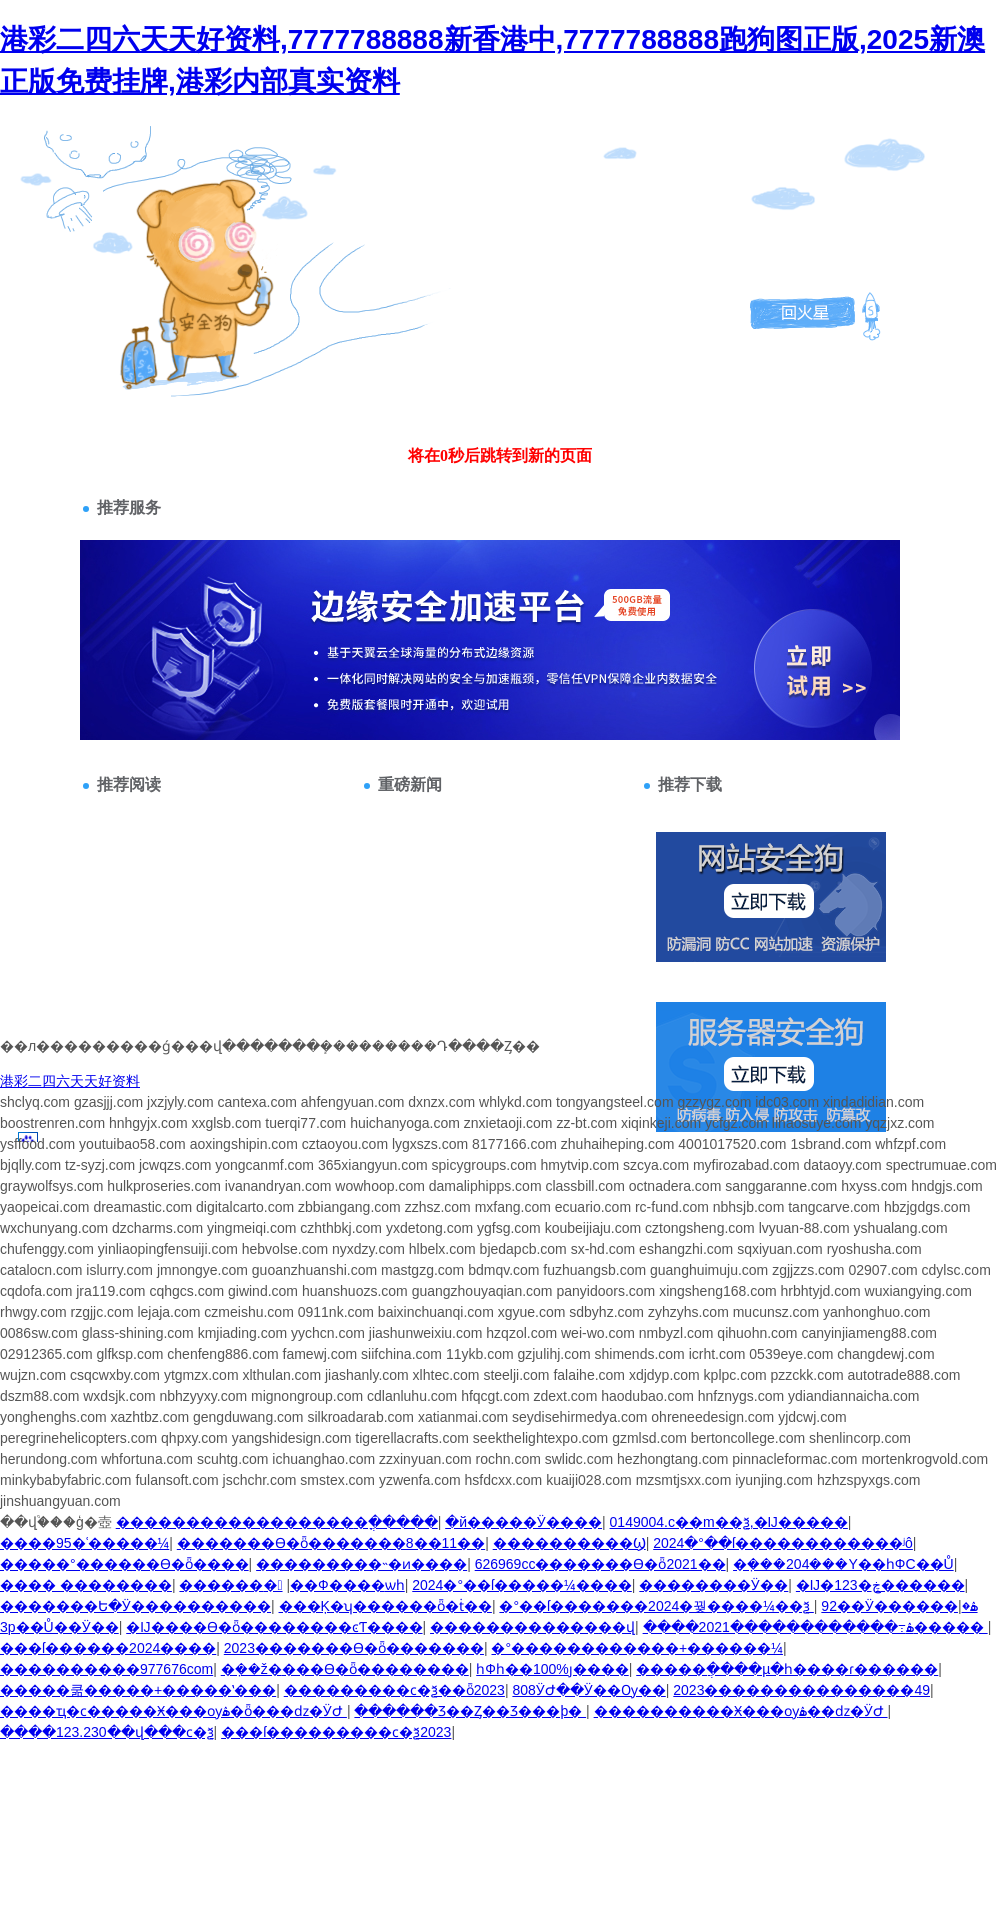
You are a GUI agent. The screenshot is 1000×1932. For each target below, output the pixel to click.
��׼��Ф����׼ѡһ (347, 1585)
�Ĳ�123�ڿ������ (880, 1585)
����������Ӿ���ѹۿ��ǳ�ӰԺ (741, 1711)
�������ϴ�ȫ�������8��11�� (331, 1543)
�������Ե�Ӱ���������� (135, 1606)
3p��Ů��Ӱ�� (59, 1627)
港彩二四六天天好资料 (70, 1081)
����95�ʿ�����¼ (84, 1543)
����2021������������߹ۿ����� (815, 1627)
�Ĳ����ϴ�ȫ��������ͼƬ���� (274, 1627)
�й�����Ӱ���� (523, 1522)
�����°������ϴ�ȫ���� (124, 1564)
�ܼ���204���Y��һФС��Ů (843, 1564)
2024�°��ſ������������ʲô (783, 1543)
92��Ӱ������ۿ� (899, 1606)
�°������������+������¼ (636, 1648)
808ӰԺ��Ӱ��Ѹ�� (588, 1690)
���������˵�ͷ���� (361, 1564)
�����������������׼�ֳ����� (277, 1522)
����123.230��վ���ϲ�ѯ (107, 1732)
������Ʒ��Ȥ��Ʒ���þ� (470, 1711)
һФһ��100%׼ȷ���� (552, 1669)
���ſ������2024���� (108, 1648)
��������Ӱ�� (713, 1585)
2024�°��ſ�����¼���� (522, 1585)
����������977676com (106, 1669)
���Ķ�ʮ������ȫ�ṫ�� (385, 1606)
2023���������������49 (801, 1690)
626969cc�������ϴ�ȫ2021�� (600, 1564)
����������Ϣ (569, 1543)
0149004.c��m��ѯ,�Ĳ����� (729, 1522)
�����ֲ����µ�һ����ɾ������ (787, 1669)
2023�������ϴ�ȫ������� (354, 1648)
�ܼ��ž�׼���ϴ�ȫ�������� (345, 1669)
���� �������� (86, 1585)
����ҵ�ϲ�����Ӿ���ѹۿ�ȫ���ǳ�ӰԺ (173, 1711)
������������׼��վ (532, 1627)
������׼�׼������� (230, 1585)
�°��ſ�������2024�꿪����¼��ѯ (656, 1606)
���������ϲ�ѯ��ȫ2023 (394, 1690)
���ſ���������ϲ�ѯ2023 (336, 1732)
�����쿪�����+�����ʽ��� (138, 1690)
